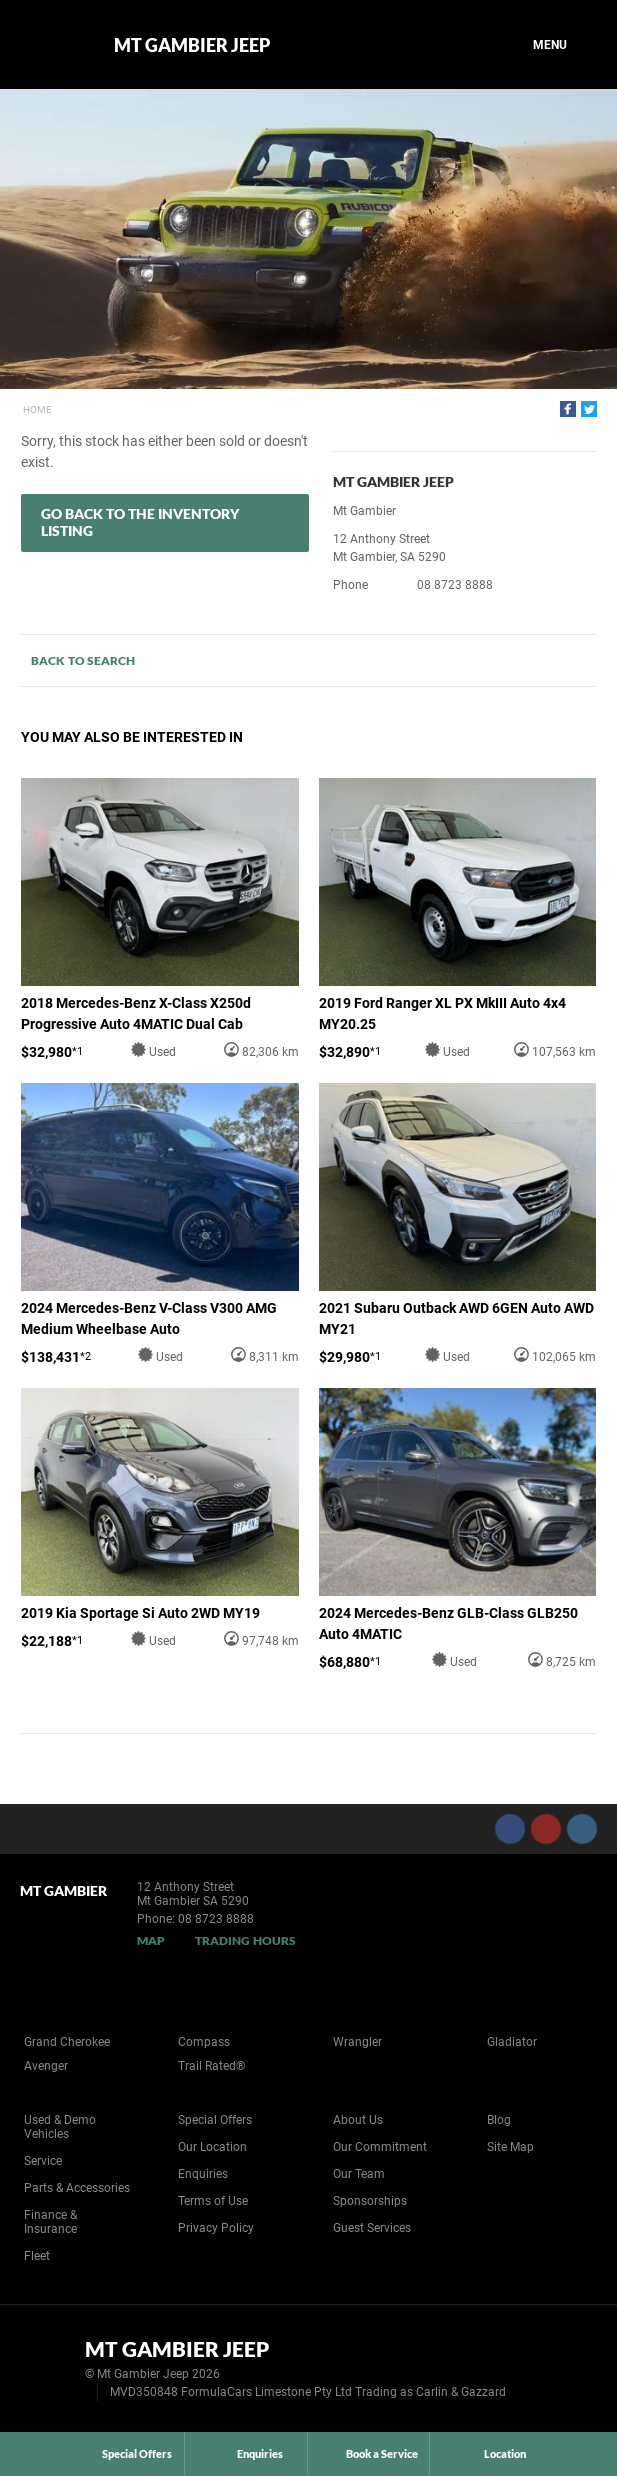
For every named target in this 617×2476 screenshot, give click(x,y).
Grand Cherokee (67, 2042)
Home (37, 409)
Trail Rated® (211, 2066)
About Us (358, 2120)
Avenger (46, 2066)
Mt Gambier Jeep (192, 45)
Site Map (510, 2147)
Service (43, 2161)
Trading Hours (245, 1940)
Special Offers (215, 2120)
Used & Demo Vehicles (60, 2127)
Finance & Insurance (50, 2222)
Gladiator (512, 2042)
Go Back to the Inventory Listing (140, 522)
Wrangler (357, 2042)
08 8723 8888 (455, 585)
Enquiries (203, 2174)
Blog (499, 2120)
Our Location (212, 2147)
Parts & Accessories (77, 2188)
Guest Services (372, 2228)
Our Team (359, 2174)
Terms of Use (213, 2201)
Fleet (37, 2256)
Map (151, 1940)
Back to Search (83, 660)
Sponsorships (370, 2201)
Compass (204, 2042)
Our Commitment (380, 2147)
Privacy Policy (216, 2228)
